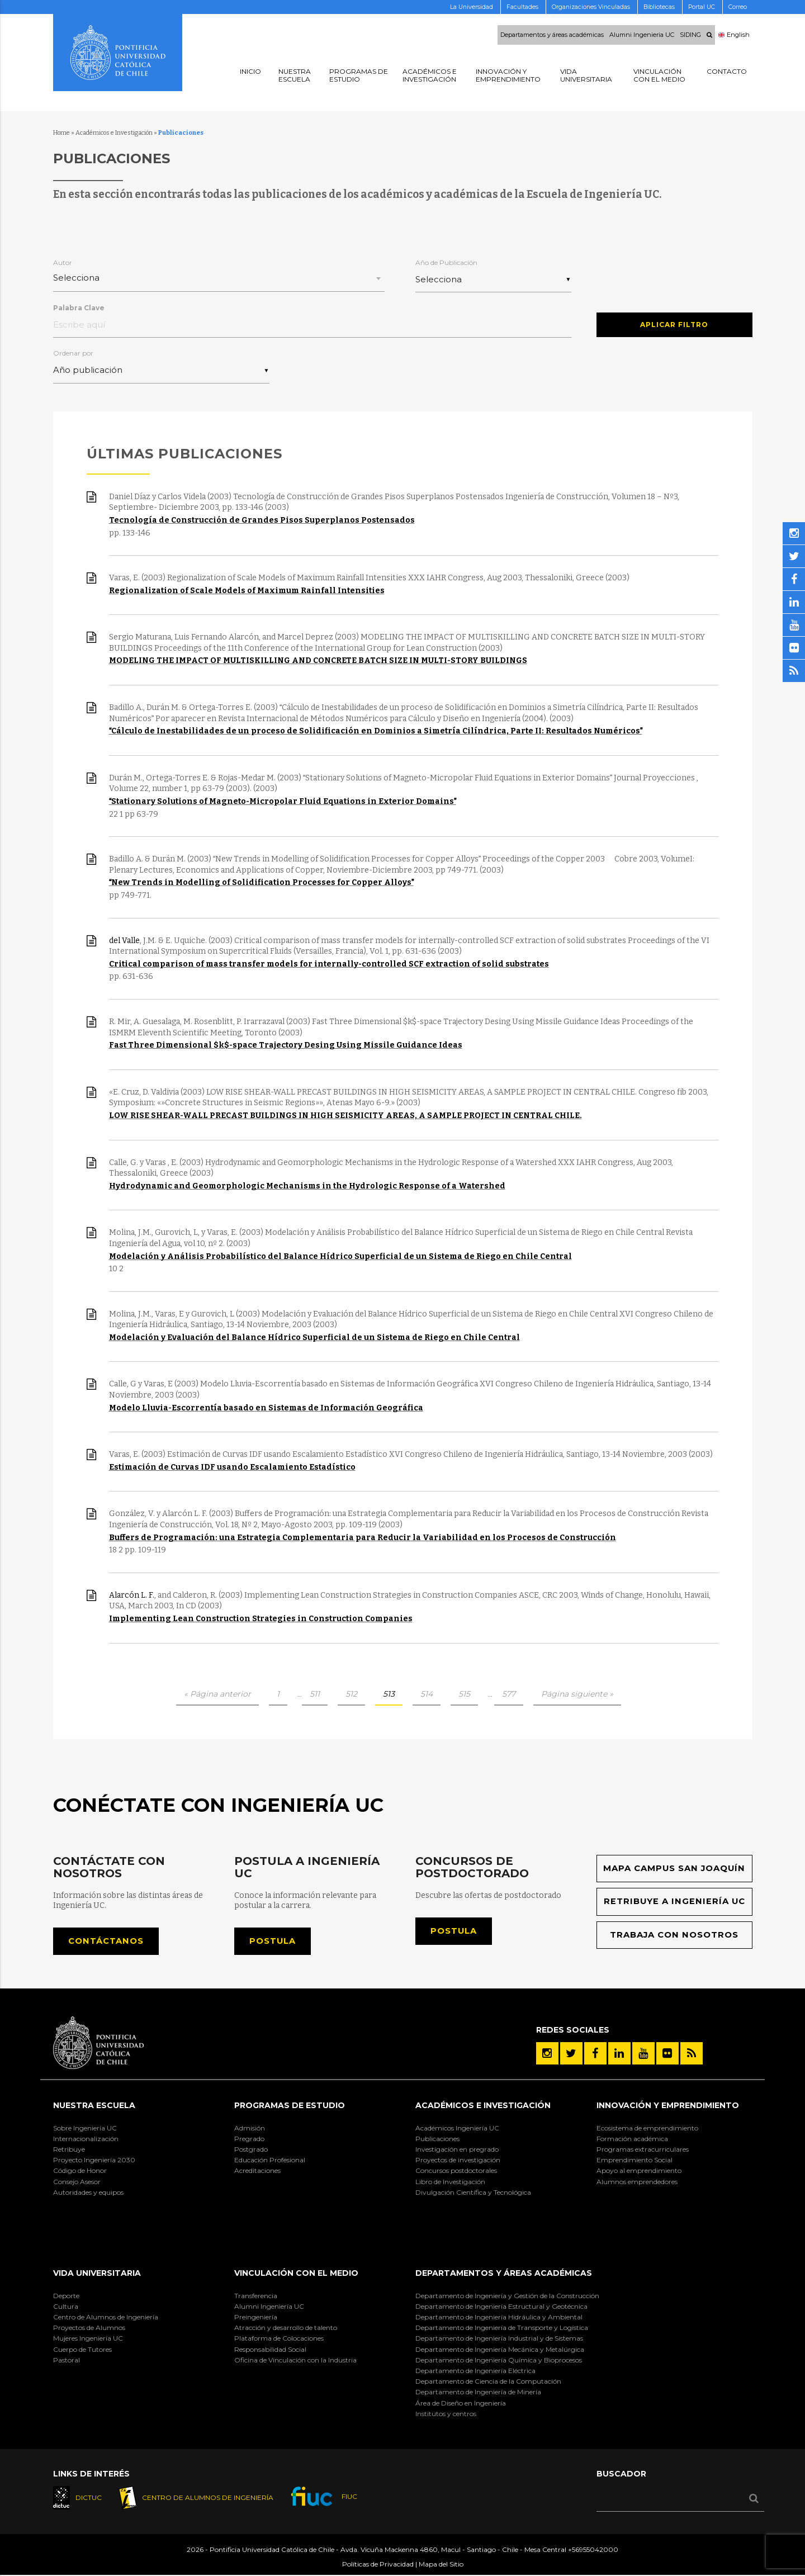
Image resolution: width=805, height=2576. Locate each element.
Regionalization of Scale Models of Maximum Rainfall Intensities (247, 591)
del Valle (124, 940)
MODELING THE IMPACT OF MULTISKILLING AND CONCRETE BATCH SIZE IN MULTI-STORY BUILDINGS (318, 661)
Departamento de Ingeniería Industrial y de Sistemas (499, 2339)
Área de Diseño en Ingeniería (460, 2403)
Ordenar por (73, 353)
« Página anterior (217, 1694)
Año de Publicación (446, 262)
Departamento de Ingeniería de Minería (478, 2393)
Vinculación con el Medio (296, 2274)
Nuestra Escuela (94, 2106)
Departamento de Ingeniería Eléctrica (475, 2371)
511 (315, 1694)
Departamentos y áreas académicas (552, 35)
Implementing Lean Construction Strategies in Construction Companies (261, 1619)
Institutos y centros (445, 2414)
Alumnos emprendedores (637, 2182)
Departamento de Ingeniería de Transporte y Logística (501, 2328)
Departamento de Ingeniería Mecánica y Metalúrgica (499, 2350)
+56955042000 (593, 2550)
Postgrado (251, 2150)
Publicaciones (437, 2139)
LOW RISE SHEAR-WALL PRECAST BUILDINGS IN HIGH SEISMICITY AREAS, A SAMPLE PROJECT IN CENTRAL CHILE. (345, 1116)
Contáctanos (106, 1941)
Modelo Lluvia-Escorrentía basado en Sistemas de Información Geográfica (266, 1408)
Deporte (66, 2296)
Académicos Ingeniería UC (457, 2128)
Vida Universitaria (97, 2274)
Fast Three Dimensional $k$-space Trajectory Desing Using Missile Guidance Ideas (285, 1045)
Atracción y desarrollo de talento (285, 2328)
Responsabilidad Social (270, 2350)
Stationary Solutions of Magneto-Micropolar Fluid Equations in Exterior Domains (282, 802)
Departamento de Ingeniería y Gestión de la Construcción (507, 2296)
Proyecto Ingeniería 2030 (94, 2161)
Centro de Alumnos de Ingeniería (105, 2317)
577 (508, 1694)
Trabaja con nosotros (674, 1935)
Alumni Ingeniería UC (269, 2307)
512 (351, 1694)
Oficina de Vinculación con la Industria (295, 2360)
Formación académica (632, 2139)
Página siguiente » (577, 1694)
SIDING (690, 35)
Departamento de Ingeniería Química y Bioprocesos (498, 2360)
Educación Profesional (269, 2161)
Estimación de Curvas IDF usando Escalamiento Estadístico (232, 1467)
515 (464, 1694)
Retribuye (69, 2150)
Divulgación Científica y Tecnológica (473, 2193)
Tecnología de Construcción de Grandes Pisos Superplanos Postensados (262, 520)
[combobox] (219, 279)
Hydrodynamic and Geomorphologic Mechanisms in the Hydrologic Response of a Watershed (307, 1186)
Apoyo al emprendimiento (638, 2171)
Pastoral (66, 2360)
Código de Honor (80, 2171)
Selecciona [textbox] (76, 277)
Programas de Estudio (289, 2106)
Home (61, 132)
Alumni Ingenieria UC (641, 35)
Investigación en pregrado (457, 2150)
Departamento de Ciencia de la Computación (488, 2382)
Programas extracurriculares (642, 2150)
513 (389, 1694)
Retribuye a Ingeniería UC (674, 1902)
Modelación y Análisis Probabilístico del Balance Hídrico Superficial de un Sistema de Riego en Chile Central (340, 1256)
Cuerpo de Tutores (82, 2350)
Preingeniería (255, 2317)
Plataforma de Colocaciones (279, 2339)
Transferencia (255, 2296)
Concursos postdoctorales (456, 2171)
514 (426, 1694)
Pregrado (249, 2139)
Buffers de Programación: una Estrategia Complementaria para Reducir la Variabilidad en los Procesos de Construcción (362, 1537)
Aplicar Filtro (674, 323)
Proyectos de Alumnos (89, 2328)
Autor (62, 262)
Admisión (249, 2128)
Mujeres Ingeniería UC (88, 2339)
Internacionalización (86, 2139)
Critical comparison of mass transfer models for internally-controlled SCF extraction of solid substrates (329, 964)
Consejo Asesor (77, 2182)
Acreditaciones (257, 2171)
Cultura (65, 2307)
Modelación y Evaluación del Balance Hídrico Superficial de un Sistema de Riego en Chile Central (314, 1338)
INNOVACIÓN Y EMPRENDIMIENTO (667, 2106)
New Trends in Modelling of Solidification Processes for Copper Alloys (261, 883)
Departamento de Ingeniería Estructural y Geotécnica (501, 2307)
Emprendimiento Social (634, 2161)
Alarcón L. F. (131, 1595)
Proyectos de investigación (457, 2161)
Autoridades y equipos (88, 2193)
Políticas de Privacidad (378, 2565)
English (734, 35)
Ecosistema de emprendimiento (647, 2128)
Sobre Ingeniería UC (85, 2128)
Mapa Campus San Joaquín (674, 1869)
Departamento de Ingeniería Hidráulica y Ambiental (499, 2317)
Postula (272, 1941)
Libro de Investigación (450, 2182)
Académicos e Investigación (114, 132)
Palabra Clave (79, 308)
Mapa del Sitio (441, 2565)
